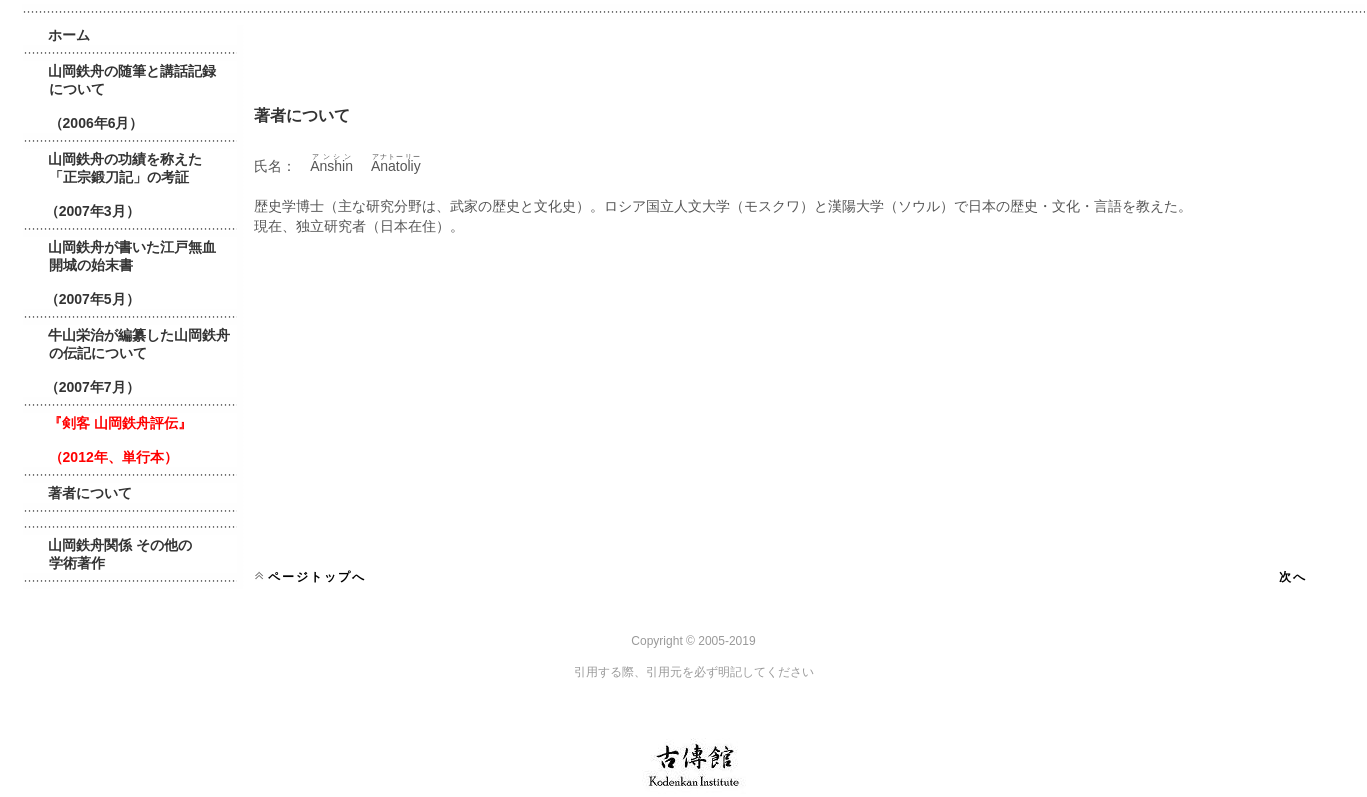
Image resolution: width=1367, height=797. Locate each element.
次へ (1293, 577)
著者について (90, 493)
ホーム (69, 35)
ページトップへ (317, 577)
